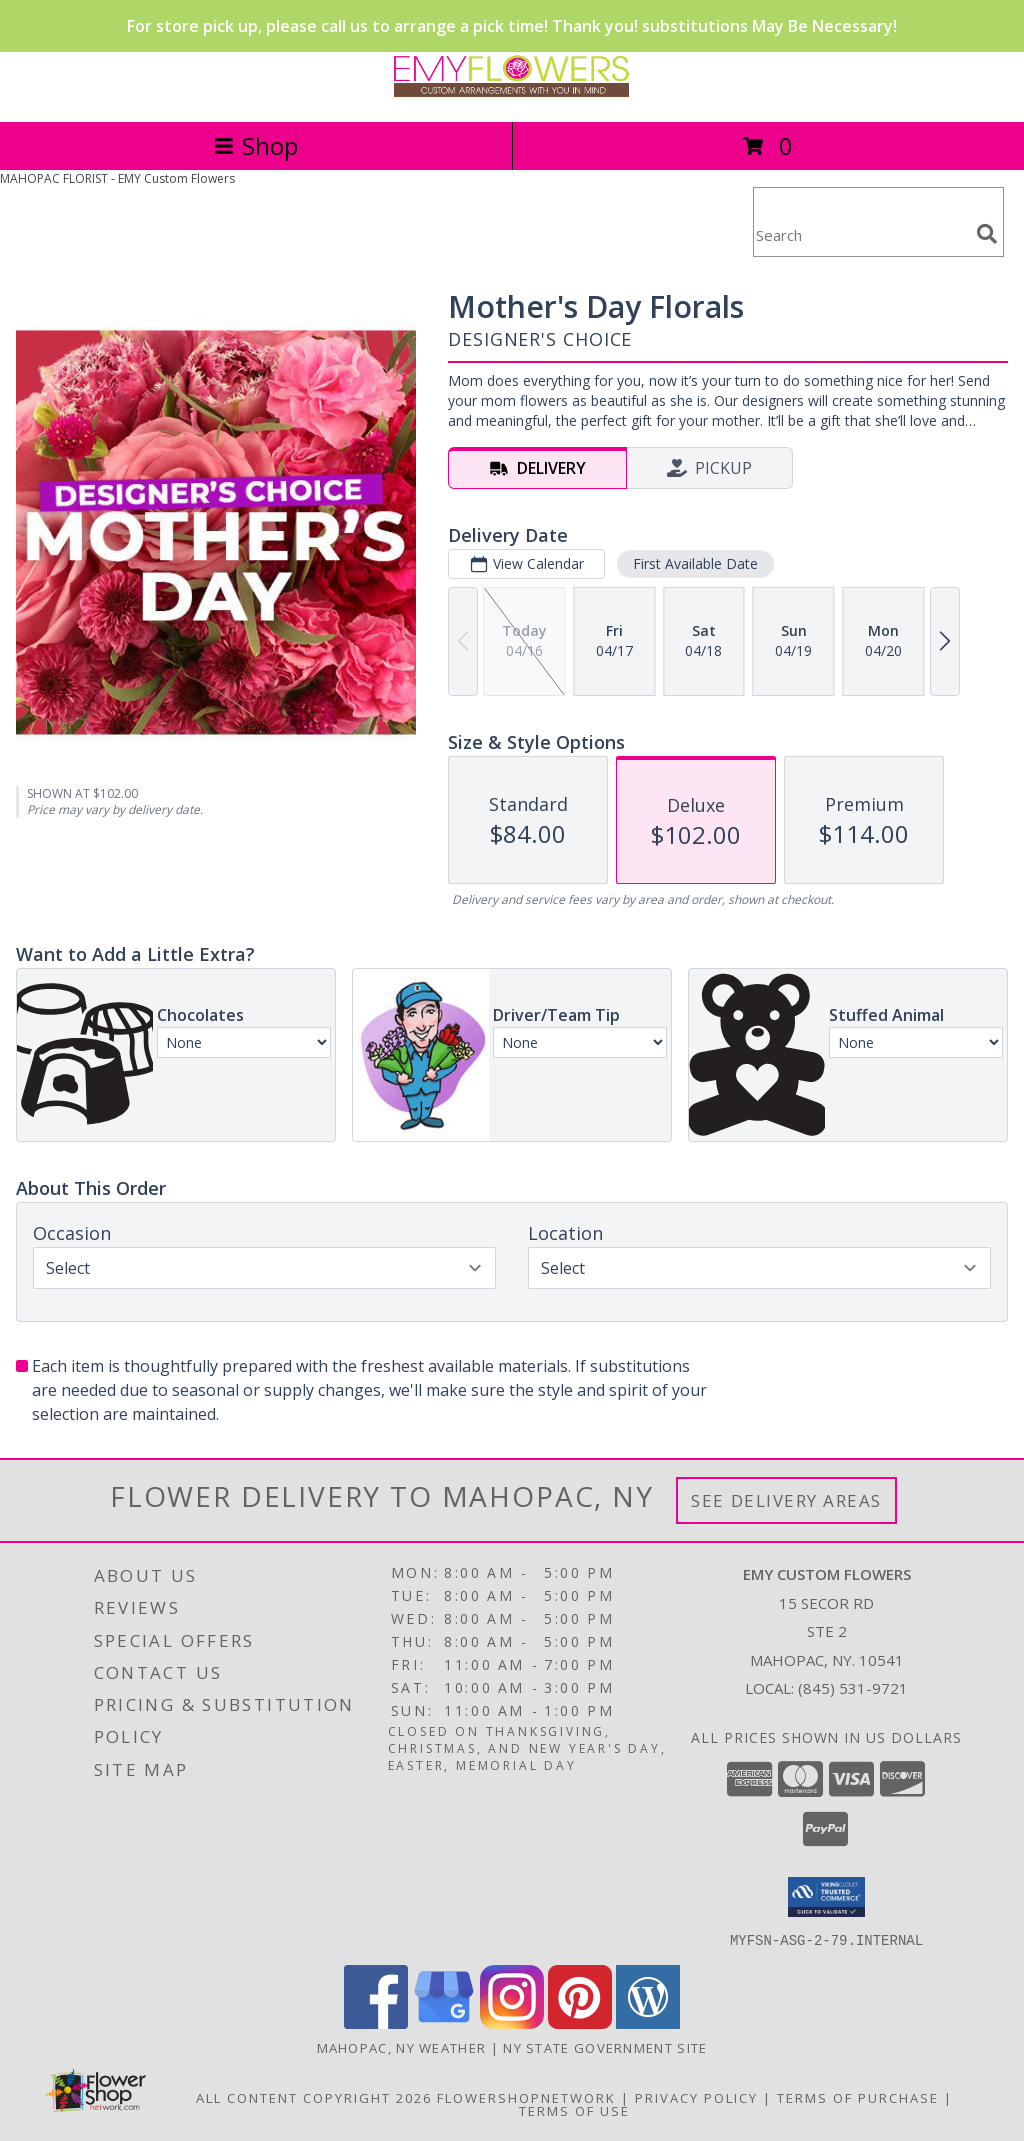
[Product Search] (861, 234)
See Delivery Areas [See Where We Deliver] (786, 1500)
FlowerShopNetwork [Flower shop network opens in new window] (526, 2097)
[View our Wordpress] (648, 2022)
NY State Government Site (605, 2047)
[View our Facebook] (376, 2022)
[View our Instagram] (512, 2022)
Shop (256, 145)
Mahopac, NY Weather (402, 2047)
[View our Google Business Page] (444, 2022)
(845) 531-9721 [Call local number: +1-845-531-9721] (853, 1688)
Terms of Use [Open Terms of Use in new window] (574, 2110)
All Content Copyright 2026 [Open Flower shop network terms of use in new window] (314, 2097)
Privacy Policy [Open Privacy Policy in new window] (696, 2097)
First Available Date (695, 563)
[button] (826, 1897)
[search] (987, 234)
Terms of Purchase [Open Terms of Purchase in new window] (858, 2097)
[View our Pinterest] (580, 2022)
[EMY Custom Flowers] (512, 92)
